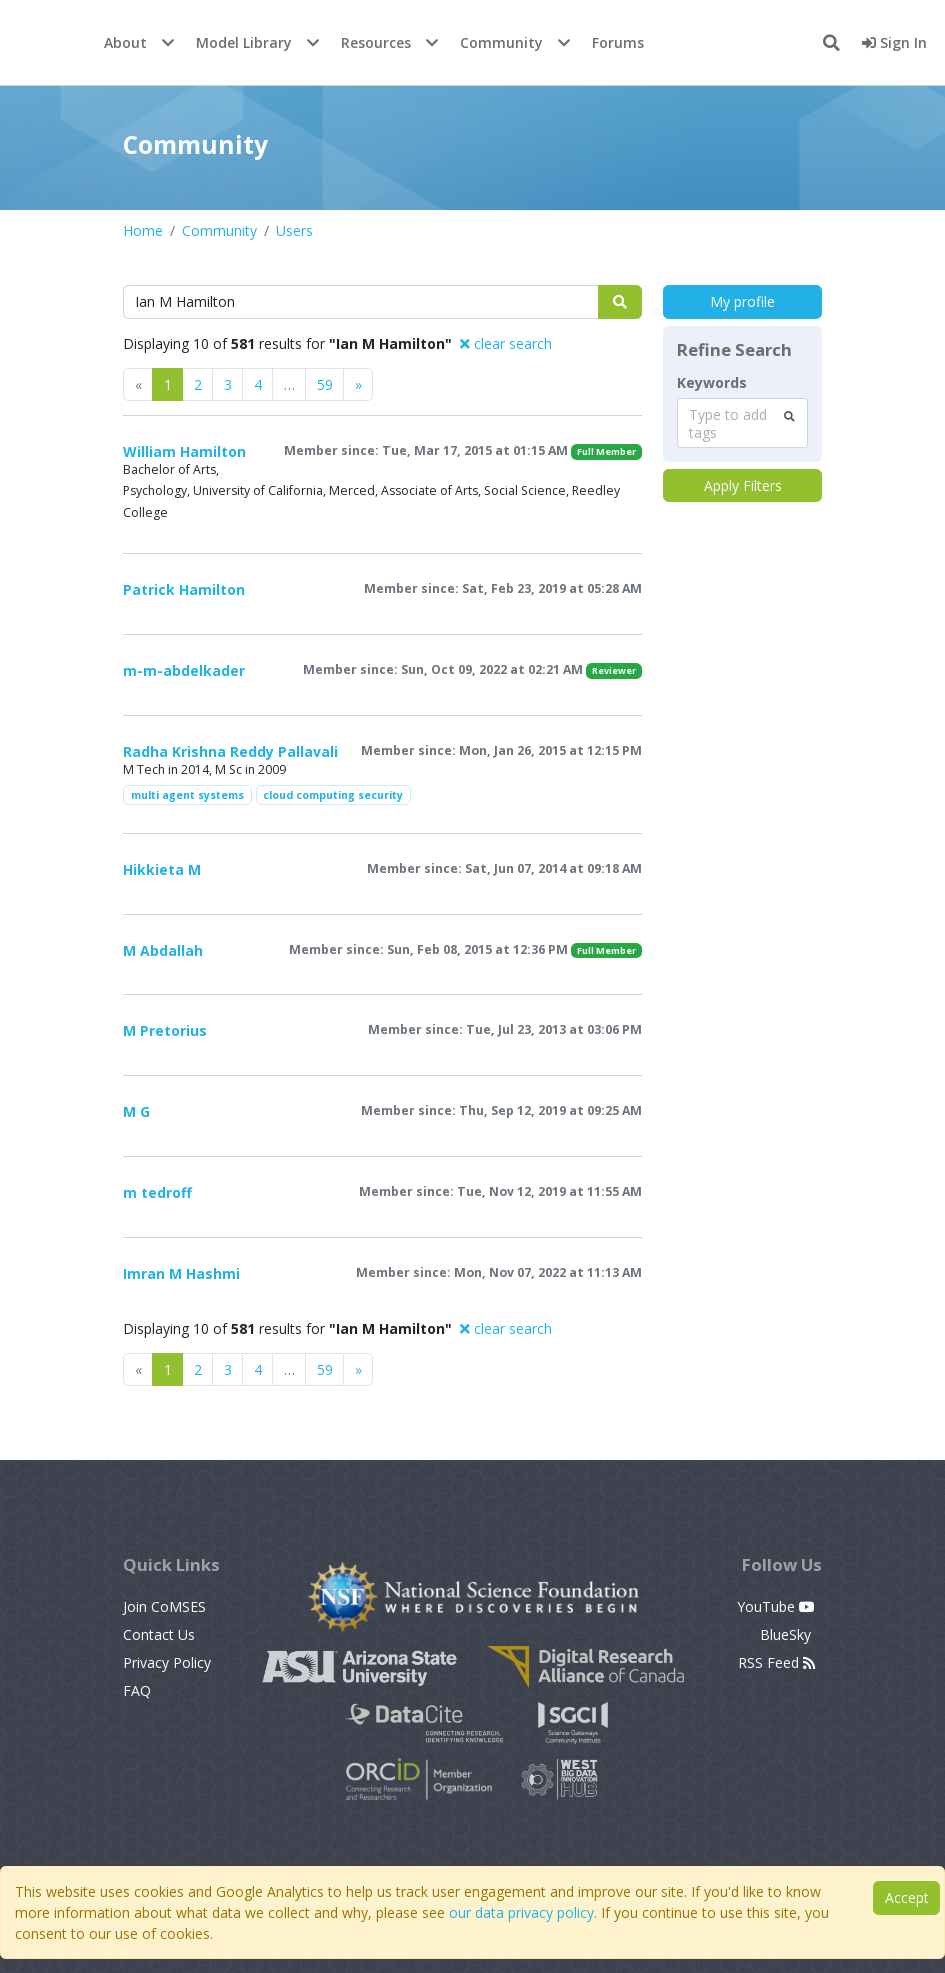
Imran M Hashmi (181, 1273)
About (125, 42)
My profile (742, 301)
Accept (907, 1897)
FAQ (137, 1690)
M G (136, 1111)
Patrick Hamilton (184, 589)
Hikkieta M (162, 869)
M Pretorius (165, 1030)
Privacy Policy (167, 1662)
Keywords (712, 383)
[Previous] (358, 385)
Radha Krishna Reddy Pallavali (230, 751)
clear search (506, 343)
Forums (618, 42)
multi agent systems (187, 795)
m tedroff (157, 1192)
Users (294, 230)
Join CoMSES (164, 1606)
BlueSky (787, 1634)
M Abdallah (163, 950)
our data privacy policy (521, 1912)
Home (143, 230)
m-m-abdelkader (184, 670)
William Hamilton (184, 451)
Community (501, 42)
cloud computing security (333, 795)
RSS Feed (776, 1662)
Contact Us (159, 1634)
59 (325, 384)
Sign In (894, 42)
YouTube (776, 1606)
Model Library (244, 42)
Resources (376, 42)
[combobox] (742, 423)
